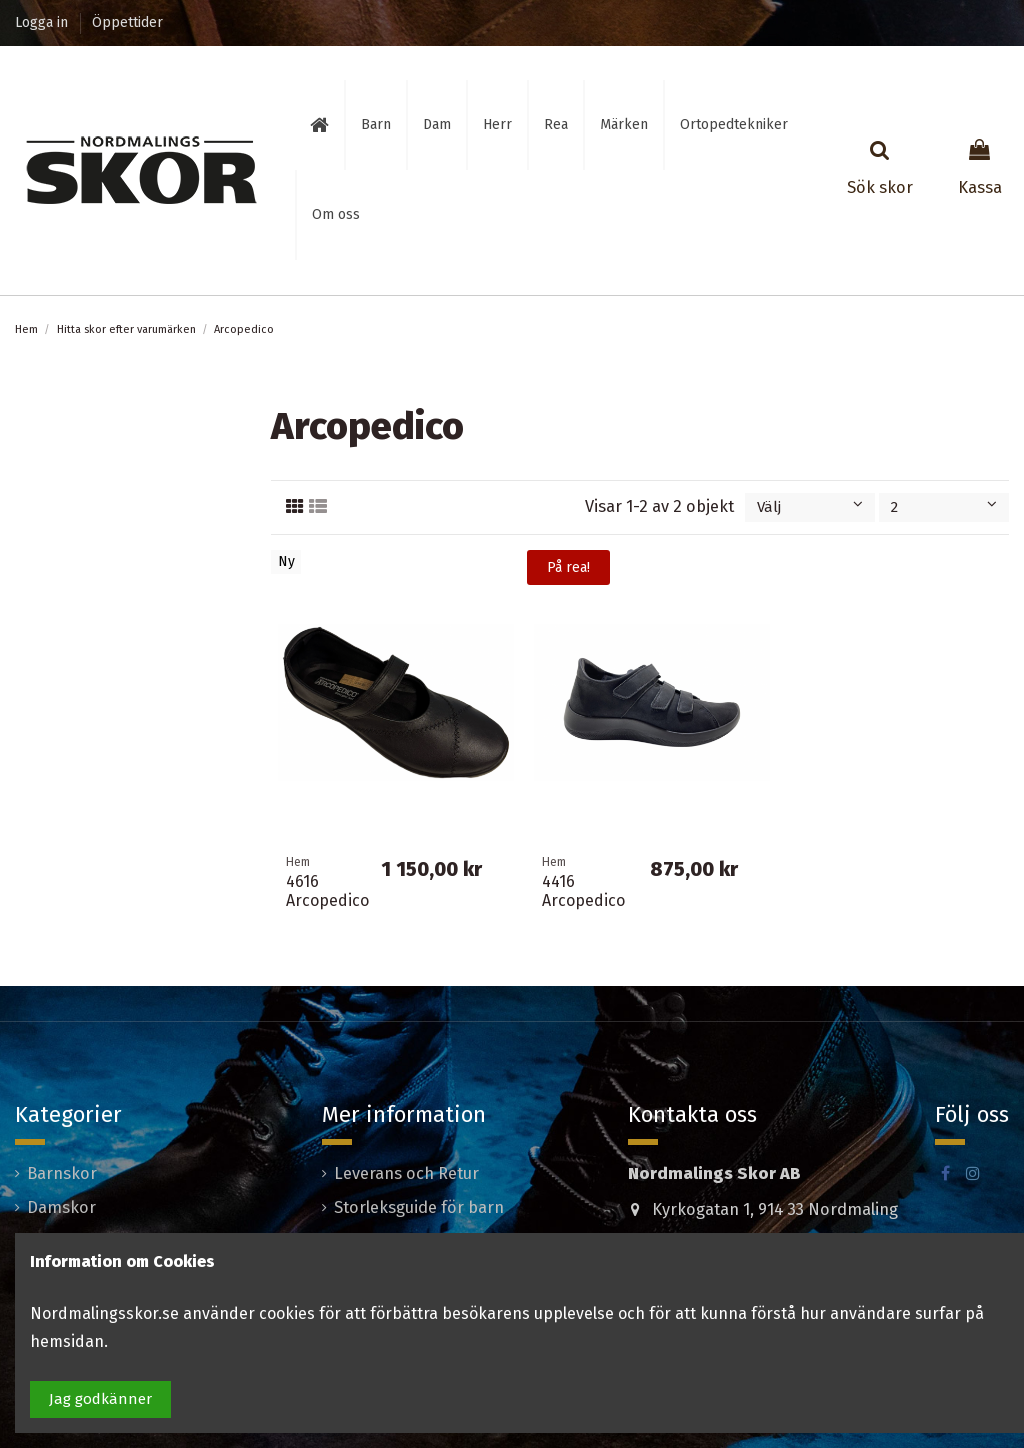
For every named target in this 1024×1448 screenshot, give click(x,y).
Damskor (61, 1207)
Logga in (43, 22)
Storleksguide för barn (419, 1207)
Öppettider (127, 22)
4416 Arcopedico (583, 891)
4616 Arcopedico (327, 891)
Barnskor (62, 1173)
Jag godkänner (100, 1399)
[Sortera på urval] (810, 507)
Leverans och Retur (406, 1173)
